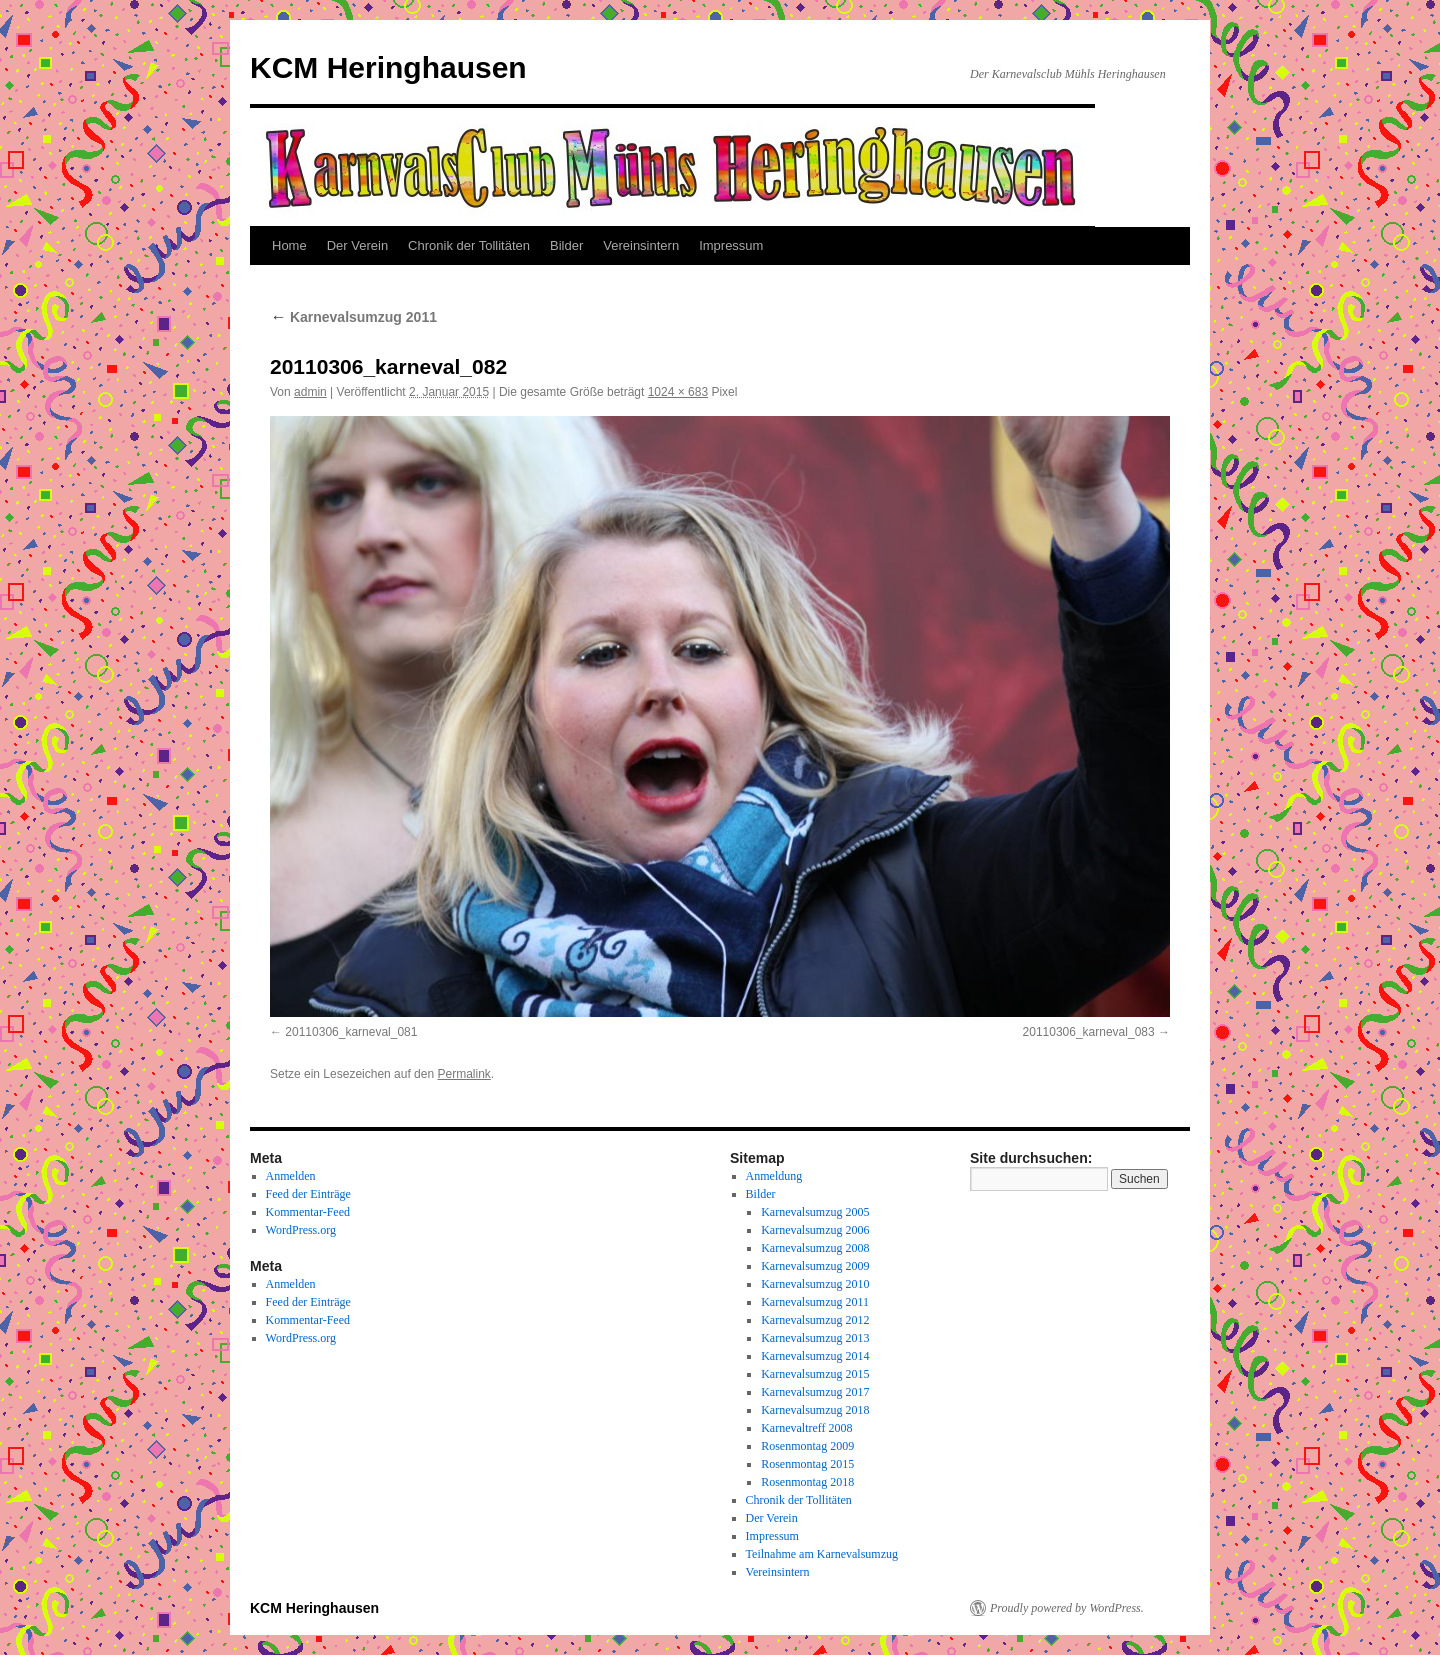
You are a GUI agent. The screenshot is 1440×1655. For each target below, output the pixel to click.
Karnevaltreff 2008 (806, 1428)
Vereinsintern (641, 245)
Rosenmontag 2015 (807, 1464)
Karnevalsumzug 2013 (815, 1338)
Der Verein (357, 245)
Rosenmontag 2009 (807, 1446)
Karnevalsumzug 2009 (815, 1266)
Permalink (463, 1074)
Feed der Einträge (308, 1194)
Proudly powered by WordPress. (1067, 1608)
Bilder (566, 245)
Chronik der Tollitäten (469, 245)
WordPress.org (301, 1230)
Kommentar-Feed (308, 1212)
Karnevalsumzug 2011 (353, 317)
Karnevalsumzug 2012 (815, 1320)
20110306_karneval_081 (351, 1032)
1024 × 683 (678, 392)
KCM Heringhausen (388, 67)
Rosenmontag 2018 (807, 1482)
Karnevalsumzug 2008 (815, 1248)
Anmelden (291, 1176)
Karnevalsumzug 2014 (815, 1356)
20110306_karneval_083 (1089, 1032)
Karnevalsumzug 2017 (815, 1392)
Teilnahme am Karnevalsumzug (822, 1554)
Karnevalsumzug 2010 (815, 1284)
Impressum (731, 245)
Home (289, 245)
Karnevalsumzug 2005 (815, 1212)
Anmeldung (774, 1176)
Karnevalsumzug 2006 (815, 1230)
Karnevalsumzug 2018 (815, 1410)
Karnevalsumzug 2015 (815, 1374)
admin (310, 392)
